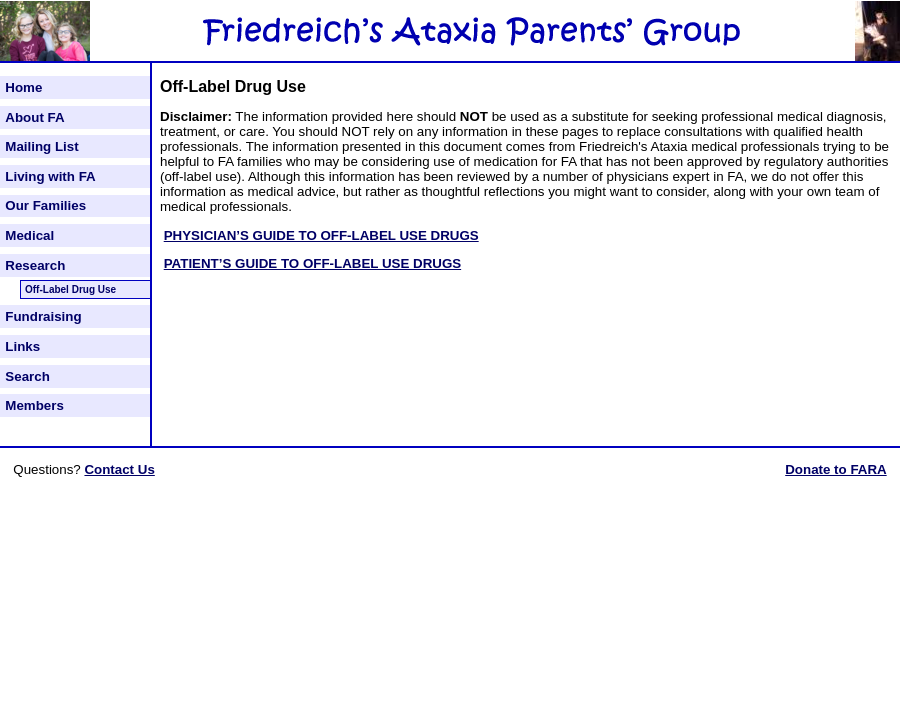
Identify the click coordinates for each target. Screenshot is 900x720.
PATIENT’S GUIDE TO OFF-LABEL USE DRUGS (312, 263)
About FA (34, 117)
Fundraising (43, 316)
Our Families (45, 205)
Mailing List (41, 146)
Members (34, 405)
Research (35, 265)
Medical (29, 235)
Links (22, 346)
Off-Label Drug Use (70, 289)
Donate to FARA (835, 469)
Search (27, 376)
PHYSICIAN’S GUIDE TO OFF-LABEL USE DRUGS (321, 235)
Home (23, 87)
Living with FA (50, 176)
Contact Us (119, 469)
